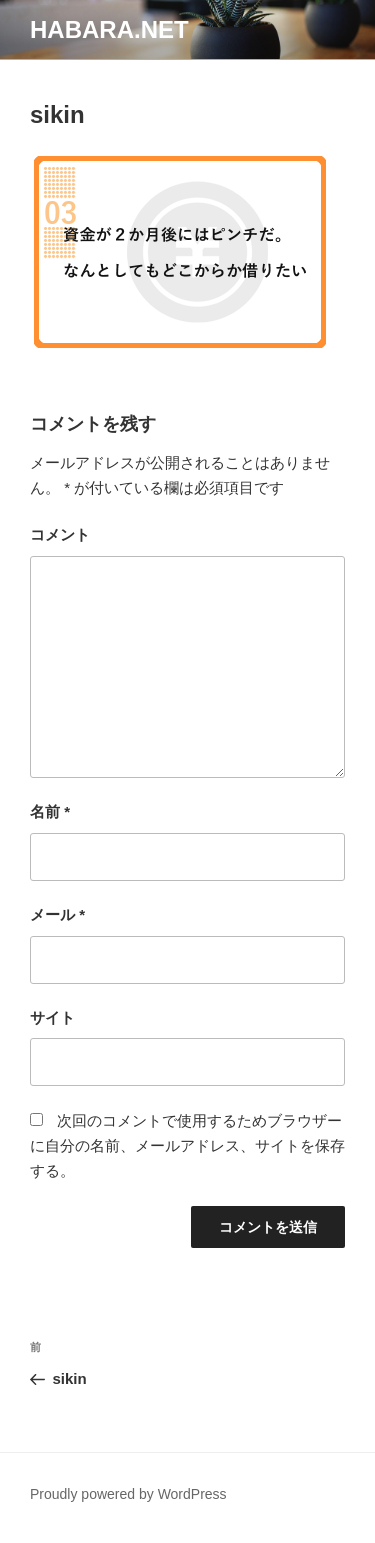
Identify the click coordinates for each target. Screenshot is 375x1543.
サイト (52, 1017)
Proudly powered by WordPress (128, 1494)
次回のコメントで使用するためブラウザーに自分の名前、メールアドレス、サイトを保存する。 (187, 1145)
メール (57, 914)
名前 (50, 811)
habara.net (109, 29)
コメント (60, 534)
